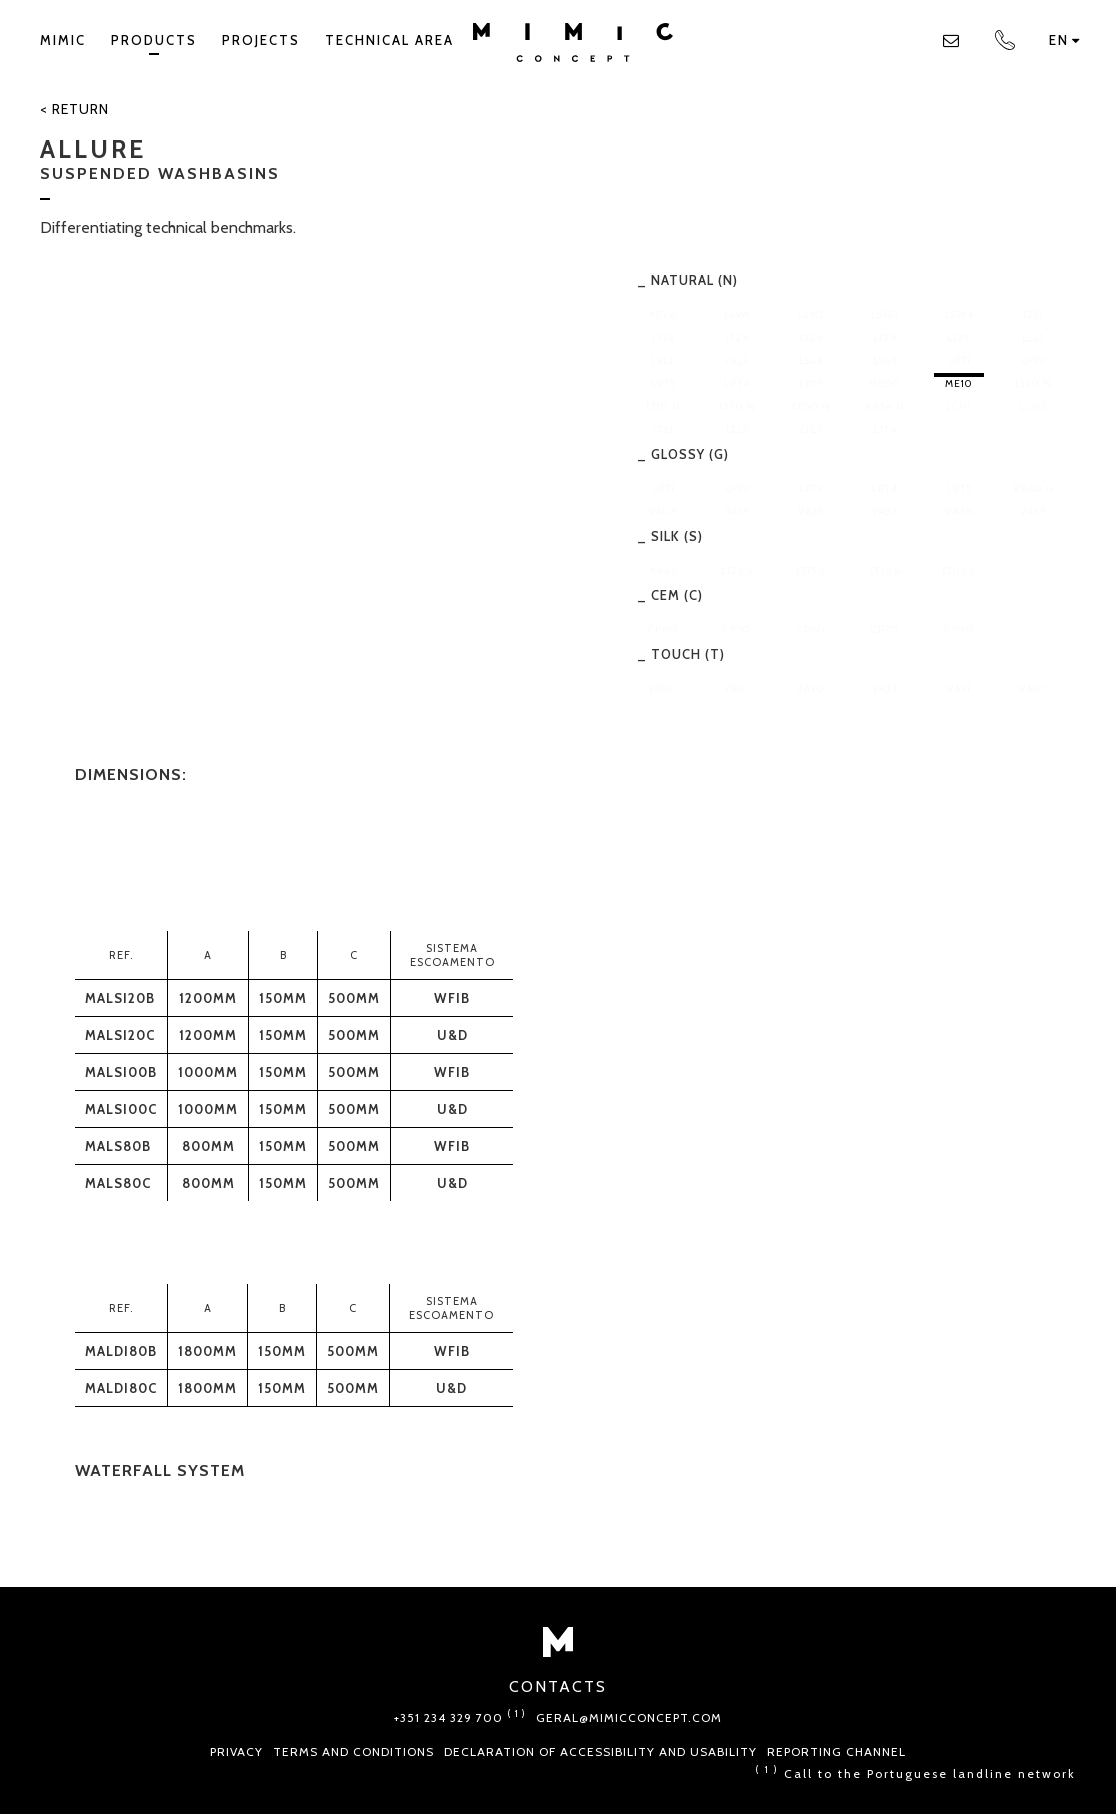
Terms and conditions (353, 1751)
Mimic (63, 40)
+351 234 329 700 (460, 1717)
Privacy (236, 1751)
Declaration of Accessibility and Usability (600, 1751)
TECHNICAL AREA (389, 40)
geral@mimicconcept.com (629, 1717)
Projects (261, 40)
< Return (74, 109)
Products (154, 43)
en (1065, 40)
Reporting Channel (836, 1751)
